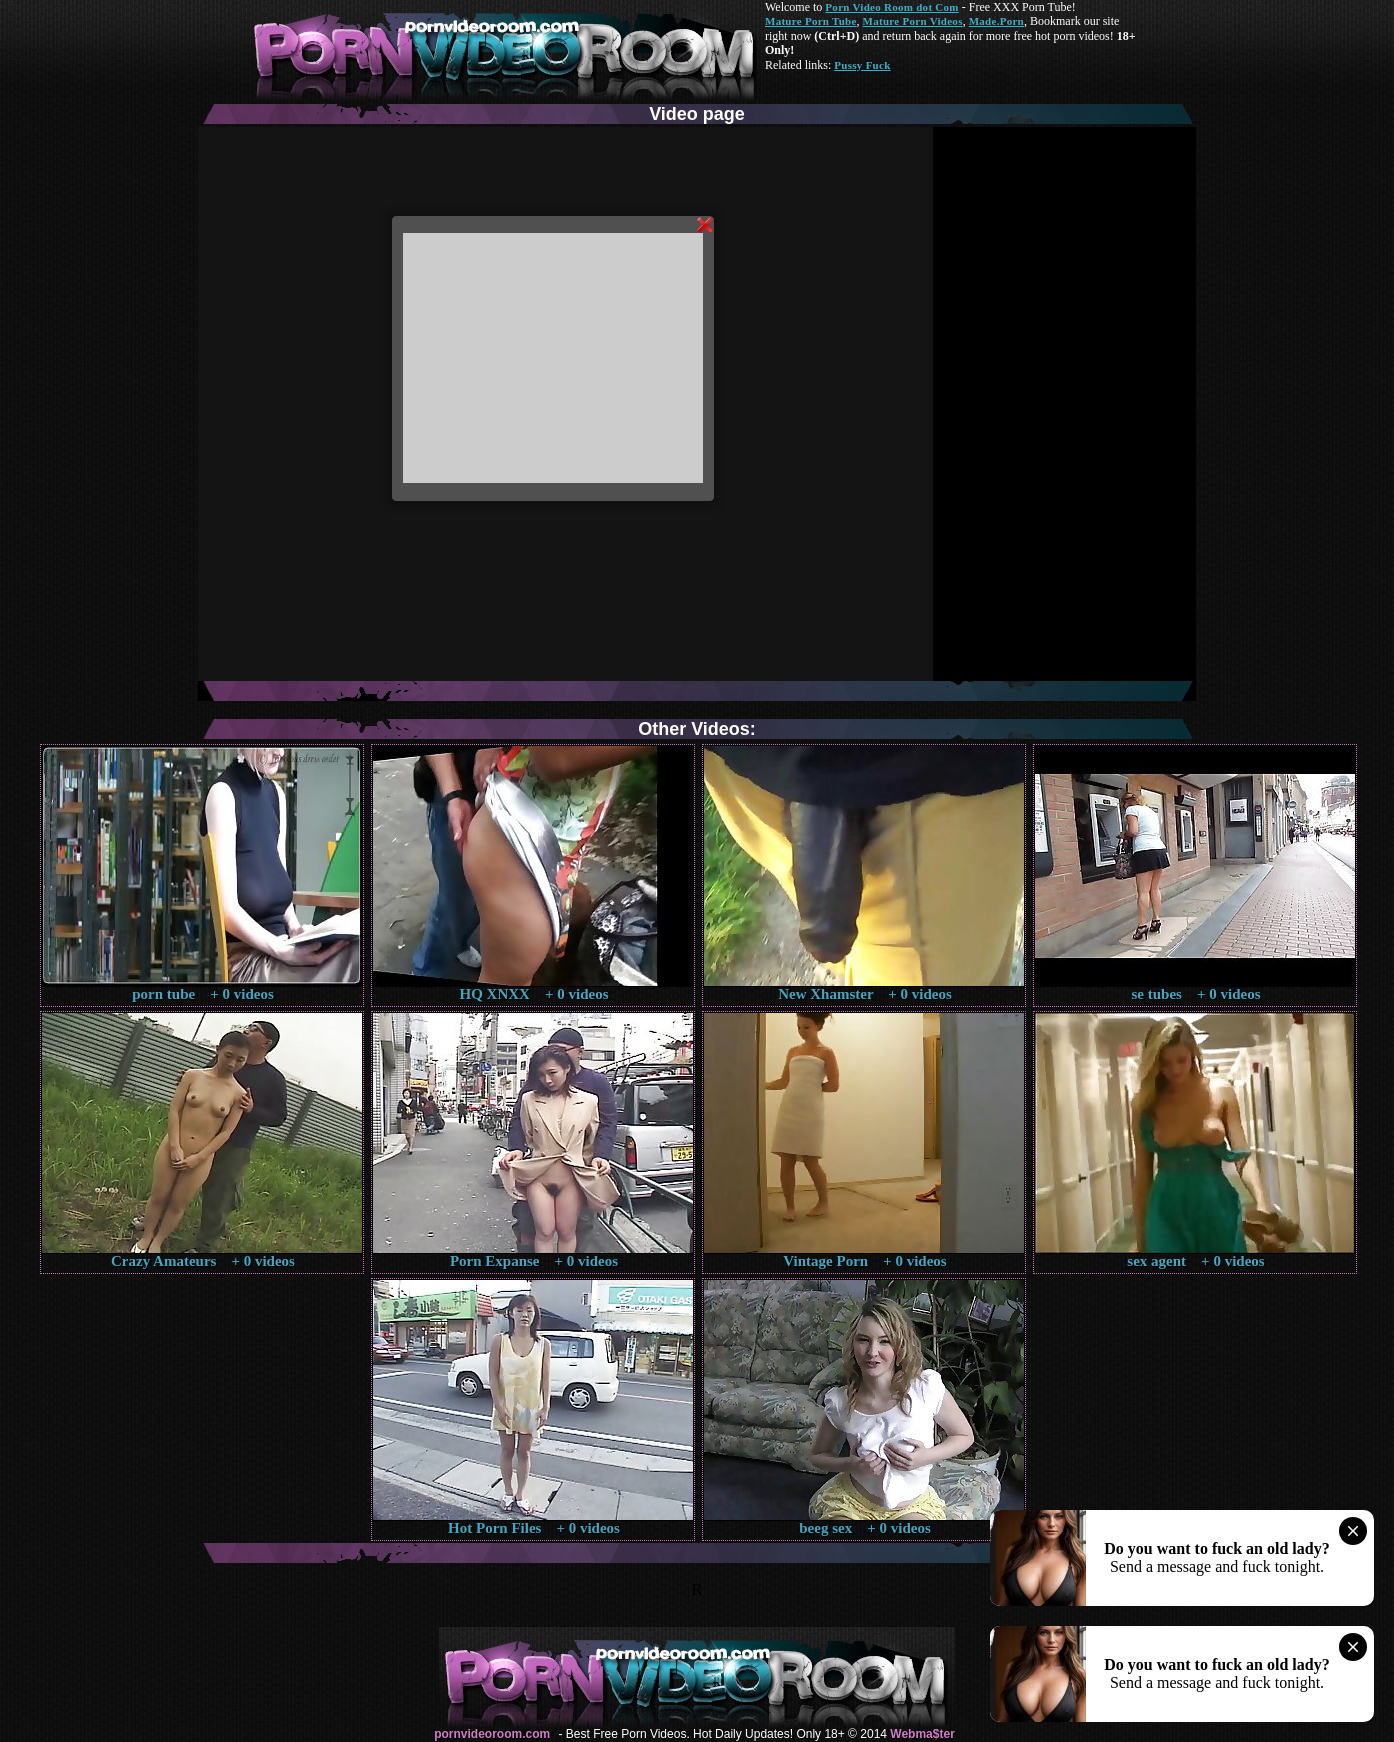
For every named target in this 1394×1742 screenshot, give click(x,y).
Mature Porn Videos (913, 21)
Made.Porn (996, 21)
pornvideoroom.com (492, 1734)
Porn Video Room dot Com (891, 7)
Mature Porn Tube (811, 21)
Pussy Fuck (862, 65)
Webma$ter (922, 1734)
